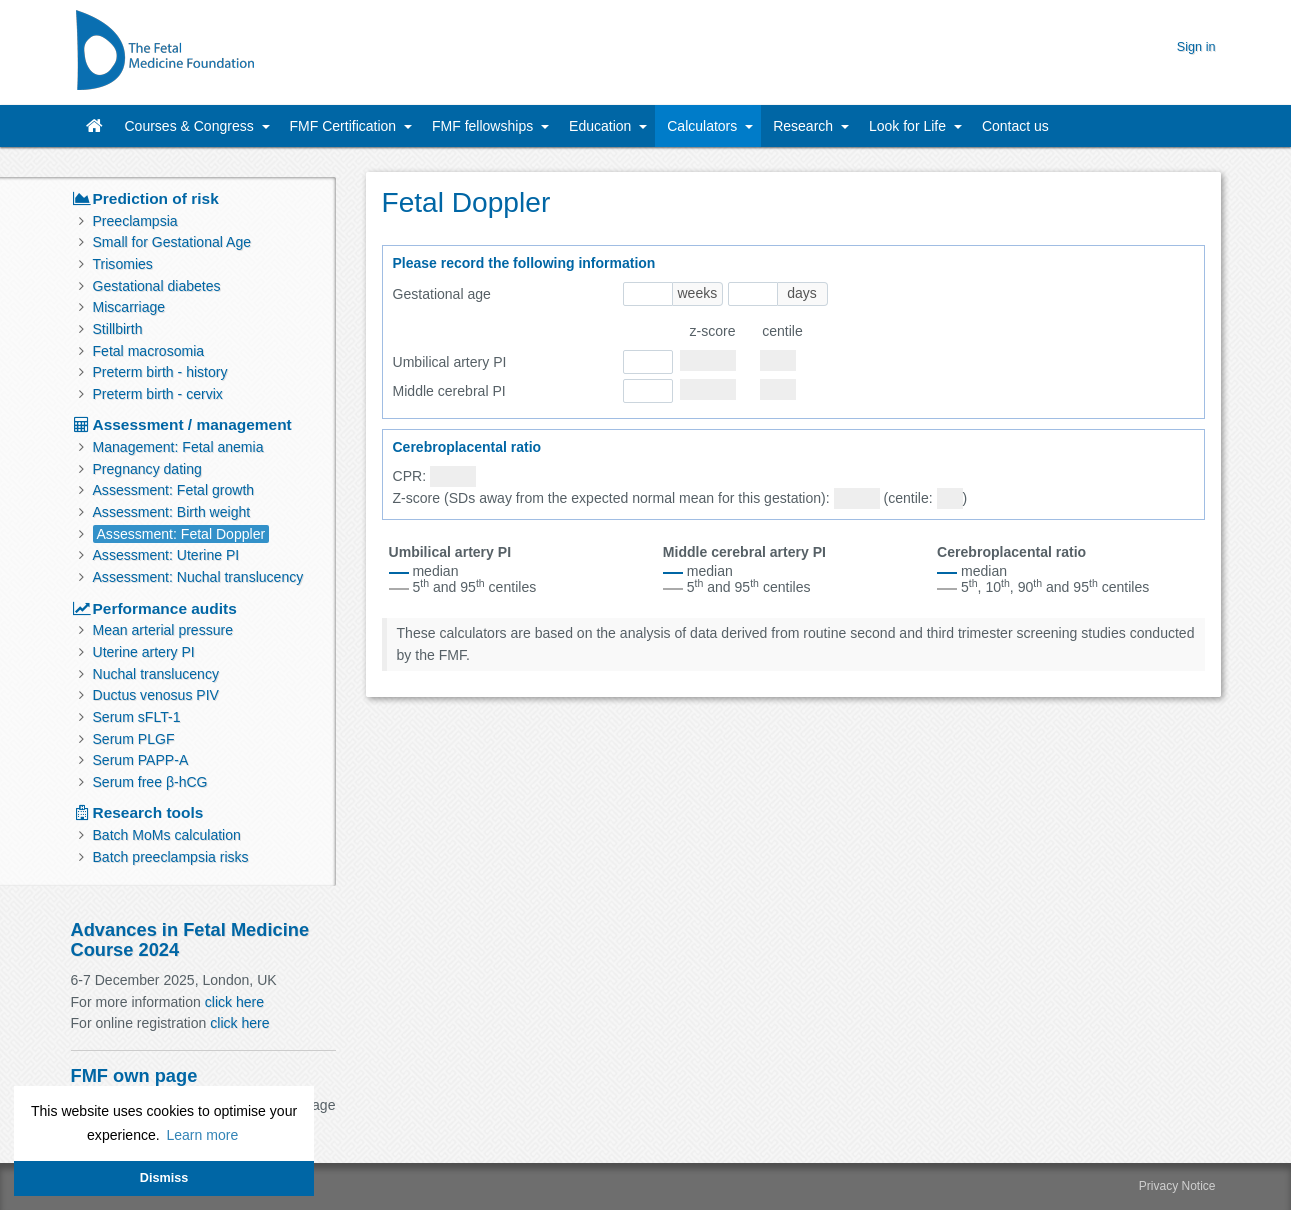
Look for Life (909, 126)
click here (234, 1002)
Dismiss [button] (164, 1178)
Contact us (1015, 126)
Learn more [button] (202, 1135)
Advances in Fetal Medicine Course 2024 (190, 939)
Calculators (704, 126)
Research (805, 126)
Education (602, 126)
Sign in (1196, 47)
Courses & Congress (191, 126)
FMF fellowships (484, 126)
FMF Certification (345, 126)
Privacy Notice (1177, 1186)
